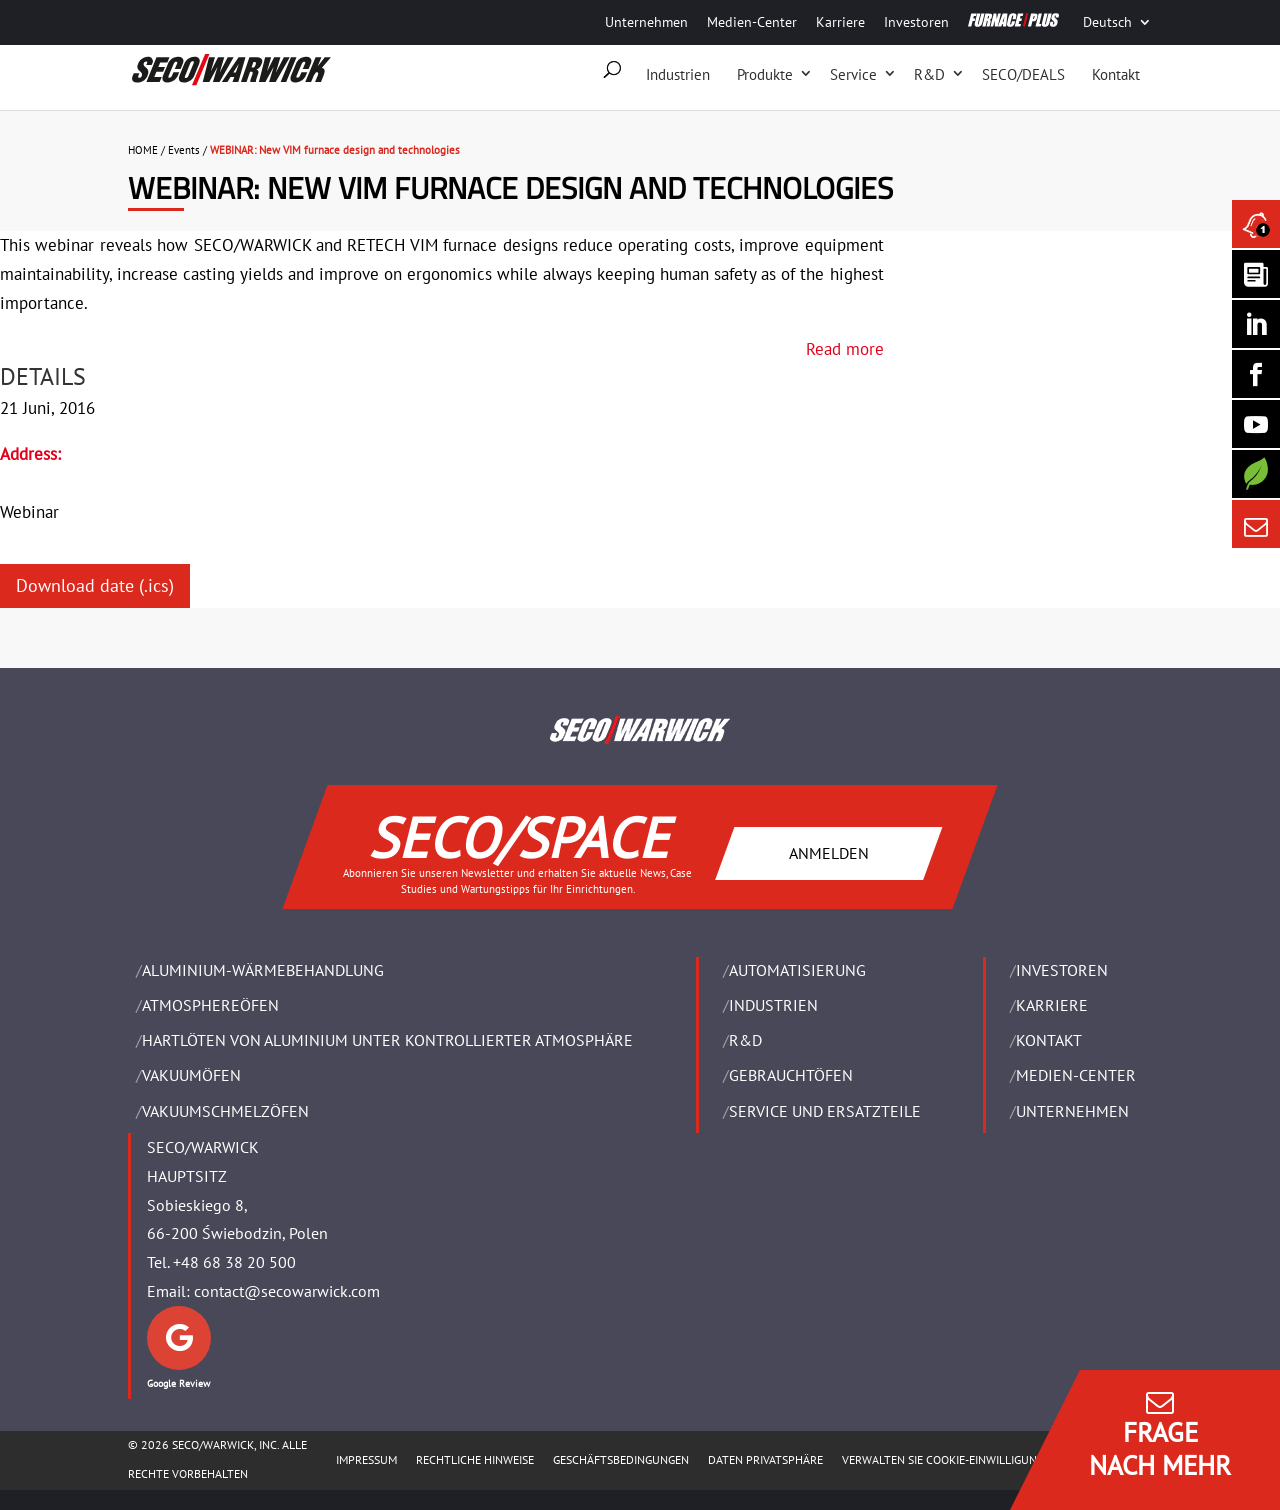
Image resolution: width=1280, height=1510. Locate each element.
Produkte (765, 74)
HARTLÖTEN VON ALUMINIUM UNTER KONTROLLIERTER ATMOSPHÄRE (387, 1040)
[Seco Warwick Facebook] (1256, 374)
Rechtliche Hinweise (475, 1459)
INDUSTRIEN (773, 1005)
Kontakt (1116, 74)
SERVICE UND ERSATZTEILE (825, 1111)
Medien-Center (752, 22)
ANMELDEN (829, 852)
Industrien (678, 74)
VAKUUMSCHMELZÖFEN (225, 1111)
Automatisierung (797, 970)
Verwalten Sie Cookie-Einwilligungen (950, 1459)
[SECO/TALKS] (1256, 424)
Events (184, 150)
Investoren (916, 22)
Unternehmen (646, 22)
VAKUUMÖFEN (191, 1075)
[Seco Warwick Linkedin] (1256, 324)
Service (853, 74)
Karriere (840, 22)
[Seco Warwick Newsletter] (1256, 274)
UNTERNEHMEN (1072, 1111)
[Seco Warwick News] (1256, 224)
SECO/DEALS (1023, 74)
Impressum (366, 1459)
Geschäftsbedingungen (621, 1459)
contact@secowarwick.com (287, 1291)
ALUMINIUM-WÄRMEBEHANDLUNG (263, 970)
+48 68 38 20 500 (234, 1262)
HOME (143, 150)
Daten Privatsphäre (765, 1459)
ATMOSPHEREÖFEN (210, 1005)
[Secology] (1256, 474)
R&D (929, 74)
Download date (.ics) (95, 585)
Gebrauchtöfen (791, 1075)
